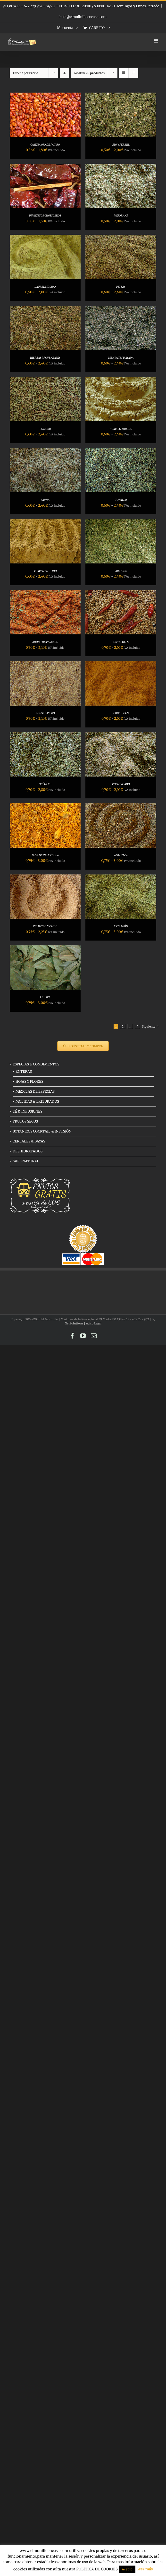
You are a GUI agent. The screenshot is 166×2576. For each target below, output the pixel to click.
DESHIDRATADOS (27, 1151)
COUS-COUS (121, 713)
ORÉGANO (45, 784)
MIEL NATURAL (26, 1161)
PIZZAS (120, 286)
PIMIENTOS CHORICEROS (45, 215)
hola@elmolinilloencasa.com (83, 17)
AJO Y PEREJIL (121, 144)
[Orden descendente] (64, 73)
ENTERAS (24, 1071)
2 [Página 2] (123, 1026)
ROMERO (45, 429)
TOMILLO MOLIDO (45, 571)
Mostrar (89, 73)
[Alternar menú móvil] (156, 40)
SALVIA (45, 499)
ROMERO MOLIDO (121, 429)
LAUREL (45, 997)
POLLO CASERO (45, 713)
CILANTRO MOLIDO (45, 926)
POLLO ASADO (121, 784)
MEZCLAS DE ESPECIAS (35, 1091)
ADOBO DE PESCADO (45, 642)
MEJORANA (121, 215)
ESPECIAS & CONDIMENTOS (36, 1064)
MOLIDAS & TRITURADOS (37, 1101)
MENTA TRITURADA (120, 357)
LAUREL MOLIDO (45, 286)
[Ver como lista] (133, 73)
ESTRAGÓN (121, 926)
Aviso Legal (93, 1323)
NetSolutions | (75, 1323)
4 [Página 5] (137, 1026)
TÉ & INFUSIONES (27, 1111)
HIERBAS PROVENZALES (45, 357)
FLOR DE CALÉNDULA (45, 855)
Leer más (144, 2569)
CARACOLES (121, 642)
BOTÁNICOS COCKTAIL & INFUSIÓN (42, 1131)
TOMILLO (121, 499)
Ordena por (25, 73)
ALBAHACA (121, 855)
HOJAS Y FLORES (29, 1081)
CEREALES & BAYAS (29, 1141)
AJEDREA (121, 571)
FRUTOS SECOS (25, 1121)
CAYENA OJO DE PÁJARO (45, 144)
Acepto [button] (127, 2569)
